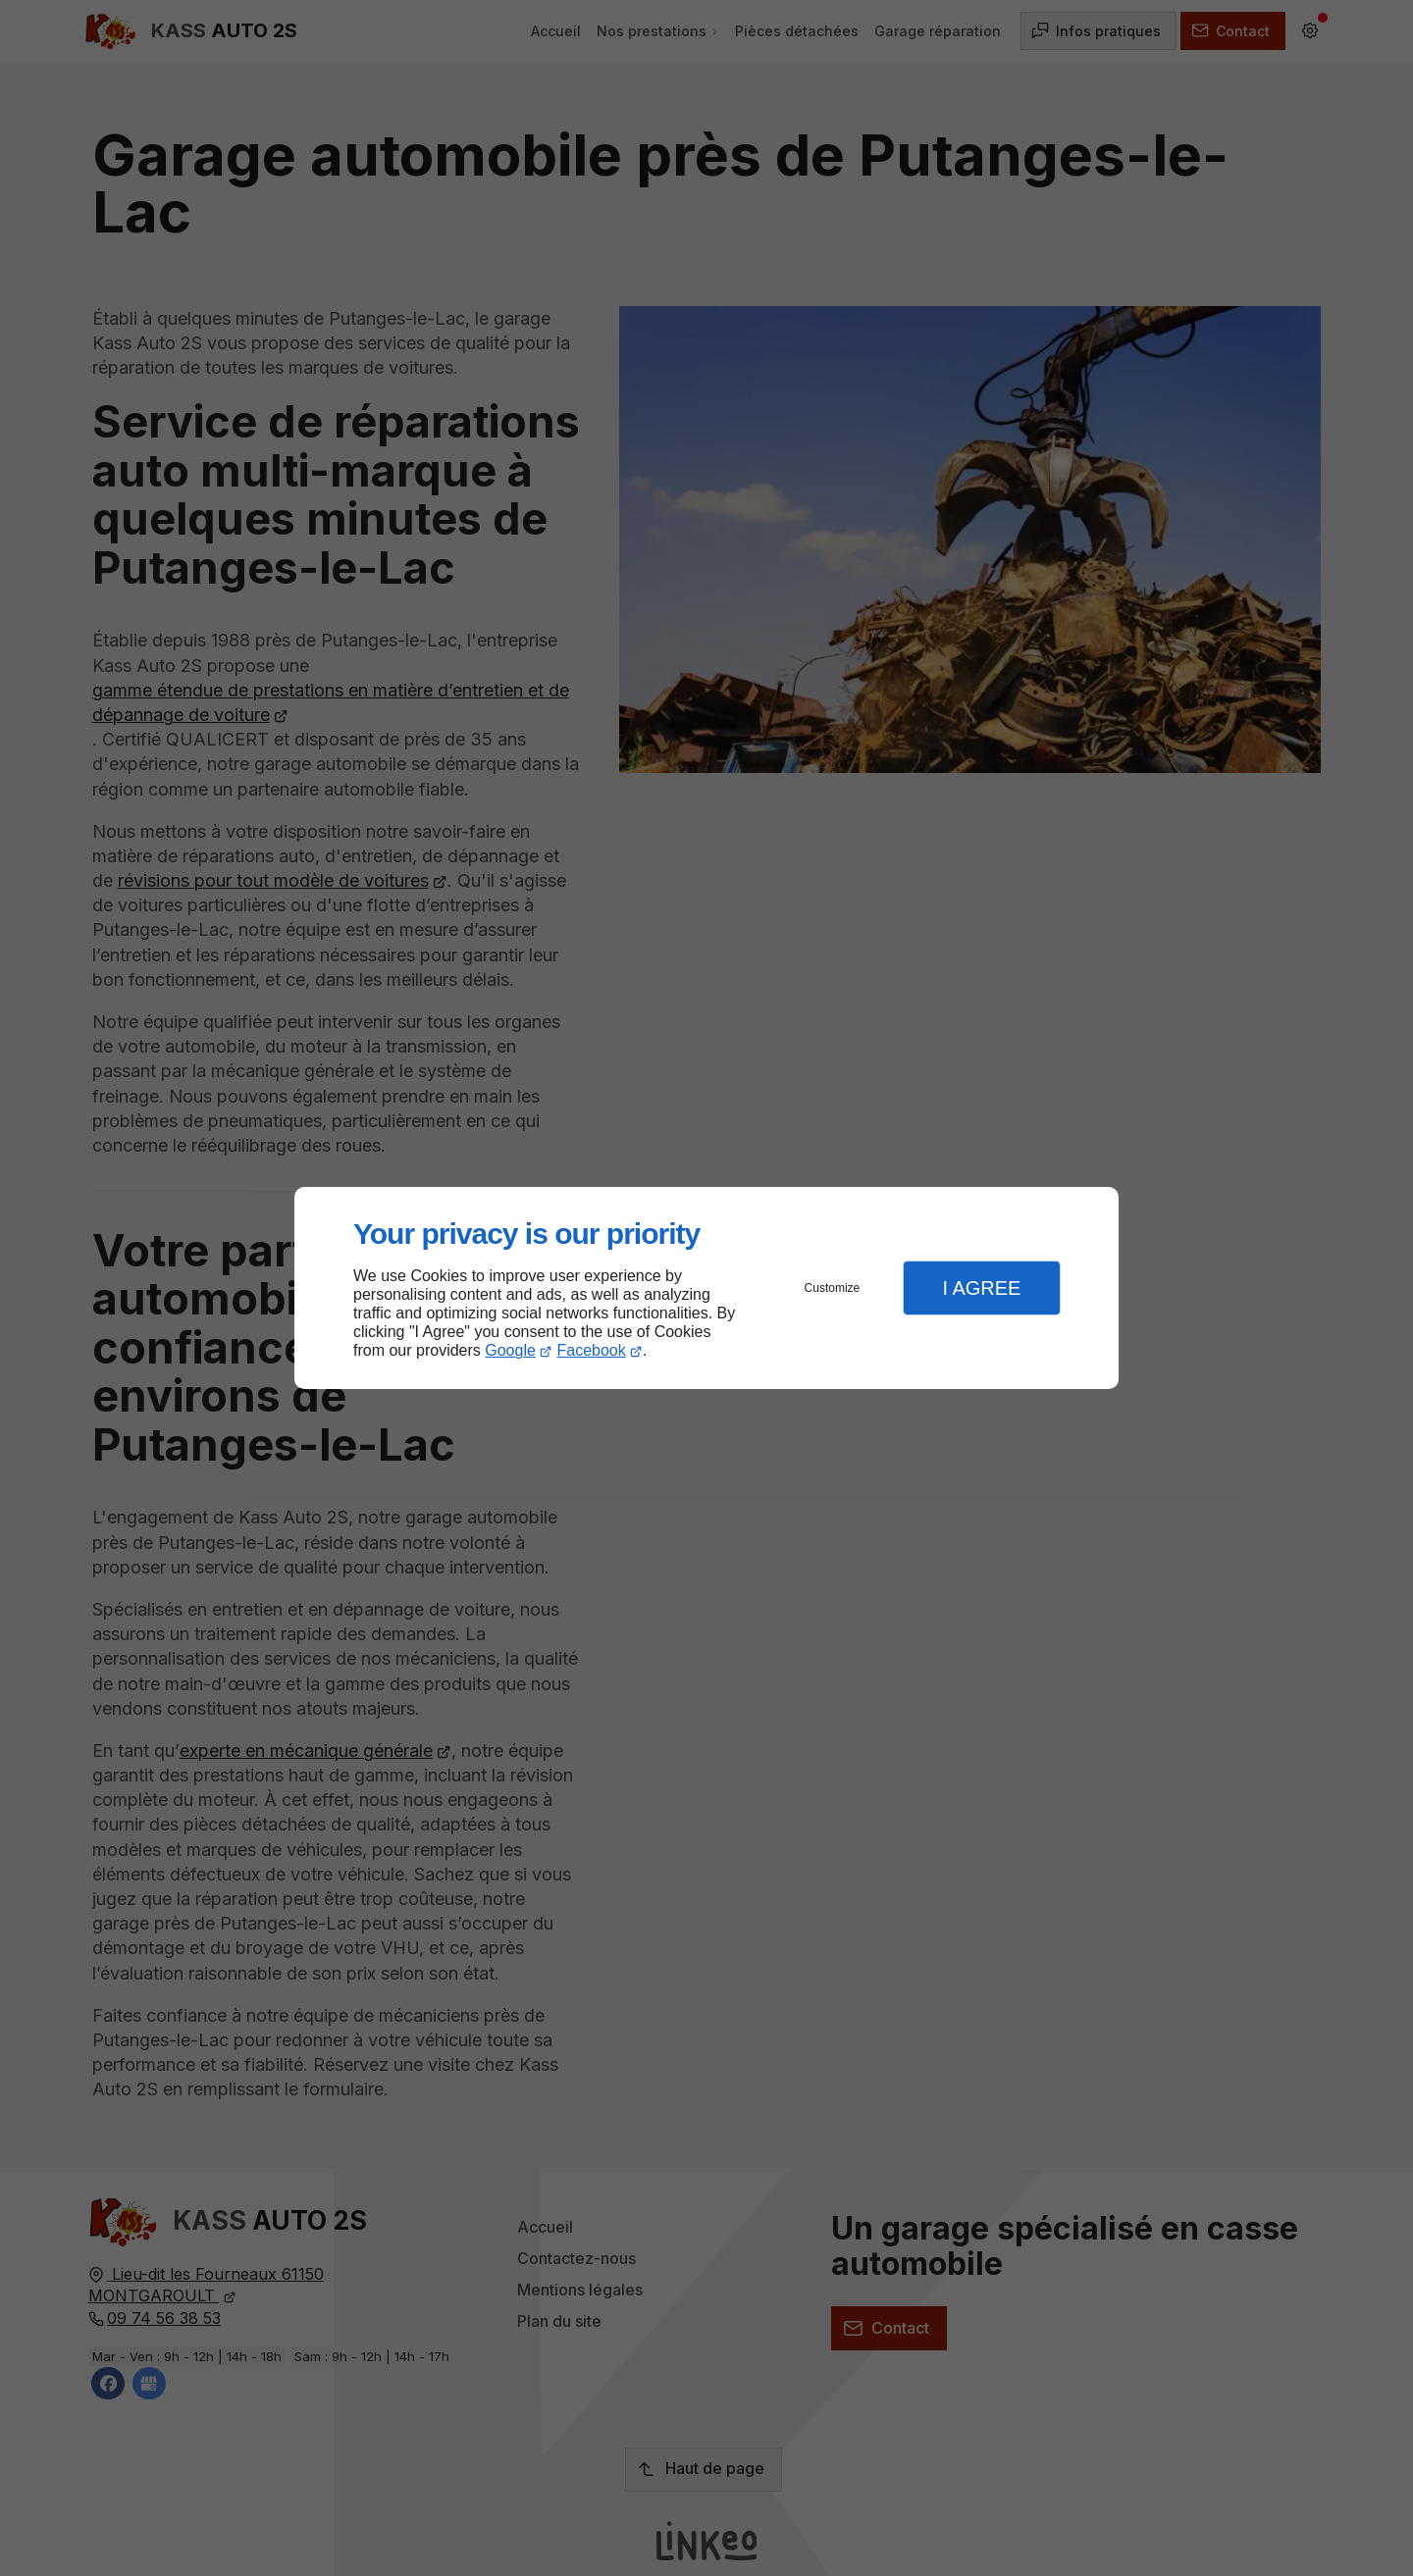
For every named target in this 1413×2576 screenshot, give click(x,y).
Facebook (591, 1350)
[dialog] (706, 1288)
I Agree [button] (981, 1288)
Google (510, 1350)
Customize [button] (833, 1288)
